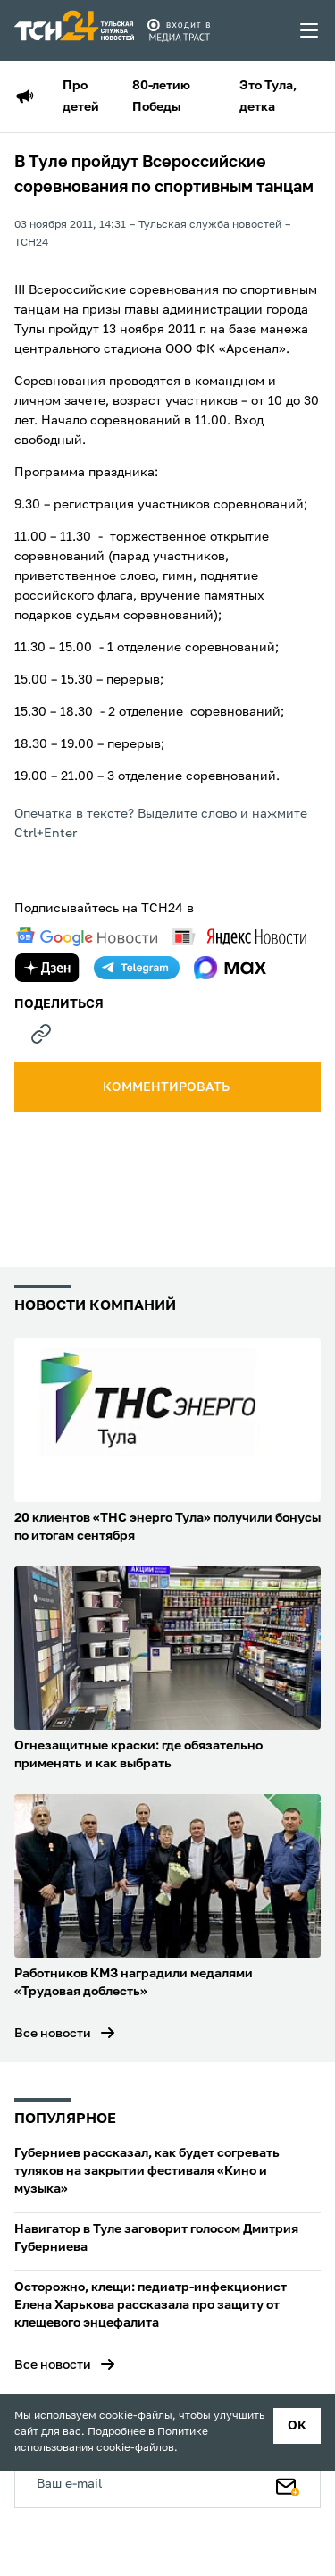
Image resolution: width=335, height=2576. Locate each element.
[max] (230, 967)
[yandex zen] (47, 967)
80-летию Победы (161, 96)
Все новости (52, 2033)
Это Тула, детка (268, 96)
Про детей (81, 96)
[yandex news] (239, 937)
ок (297, 2426)
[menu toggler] (310, 30)
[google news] (86, 937)
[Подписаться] (287, 2483)
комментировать (167, 1087)
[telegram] (137, 967)
